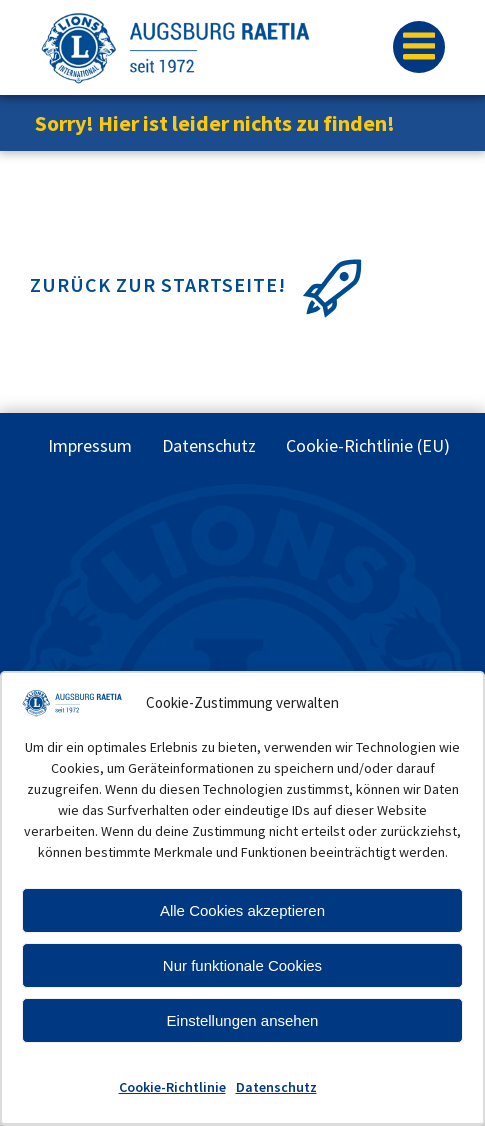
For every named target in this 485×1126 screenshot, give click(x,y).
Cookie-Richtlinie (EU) (368, 445)
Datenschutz (276, 1087)
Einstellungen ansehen (243, 1020)
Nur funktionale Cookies (242, 965)
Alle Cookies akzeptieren (242, 910)
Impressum (90, 445)
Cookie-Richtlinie (172, 1087)
